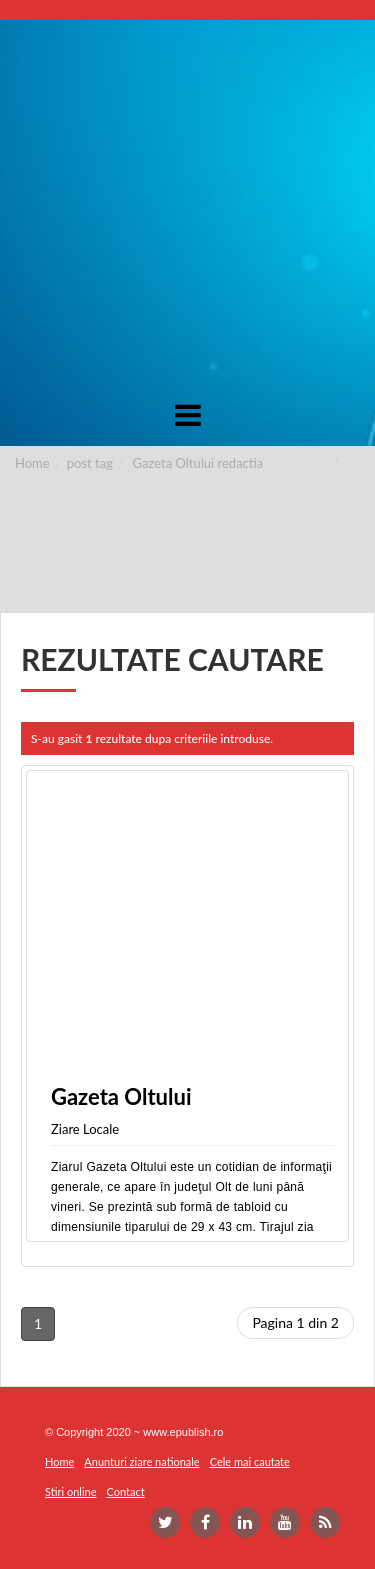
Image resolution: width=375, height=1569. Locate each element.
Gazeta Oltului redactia (198, 463)
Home (32, 463)
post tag (90, 463)
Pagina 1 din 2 (295, 1322)
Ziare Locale (85, 1129)
